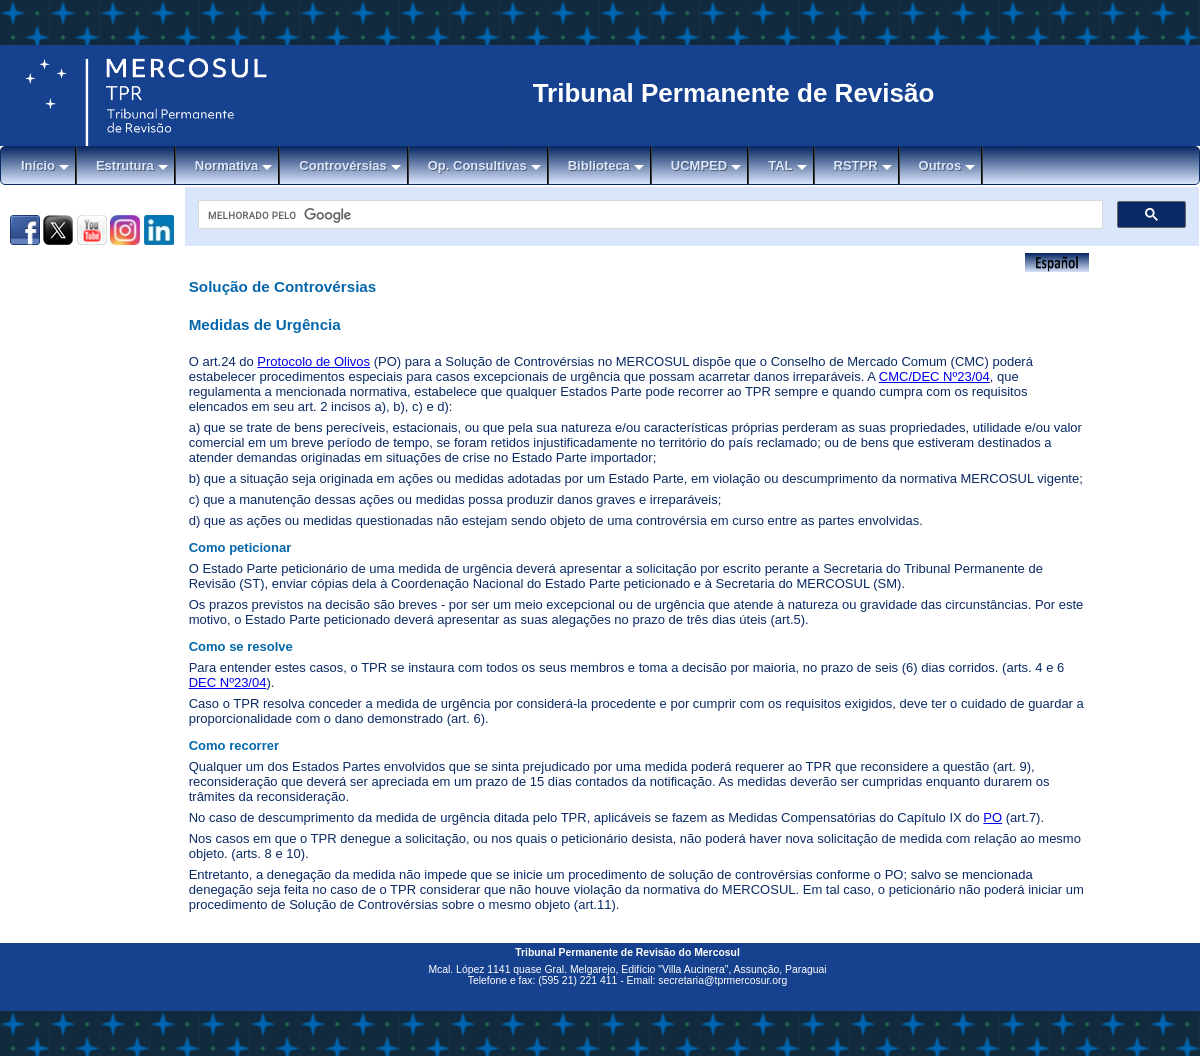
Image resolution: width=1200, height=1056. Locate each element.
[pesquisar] (648, 215)
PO (992, 817)
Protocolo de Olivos (313, 361)
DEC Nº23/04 (228, 682)
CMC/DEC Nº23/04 (934, 376)
